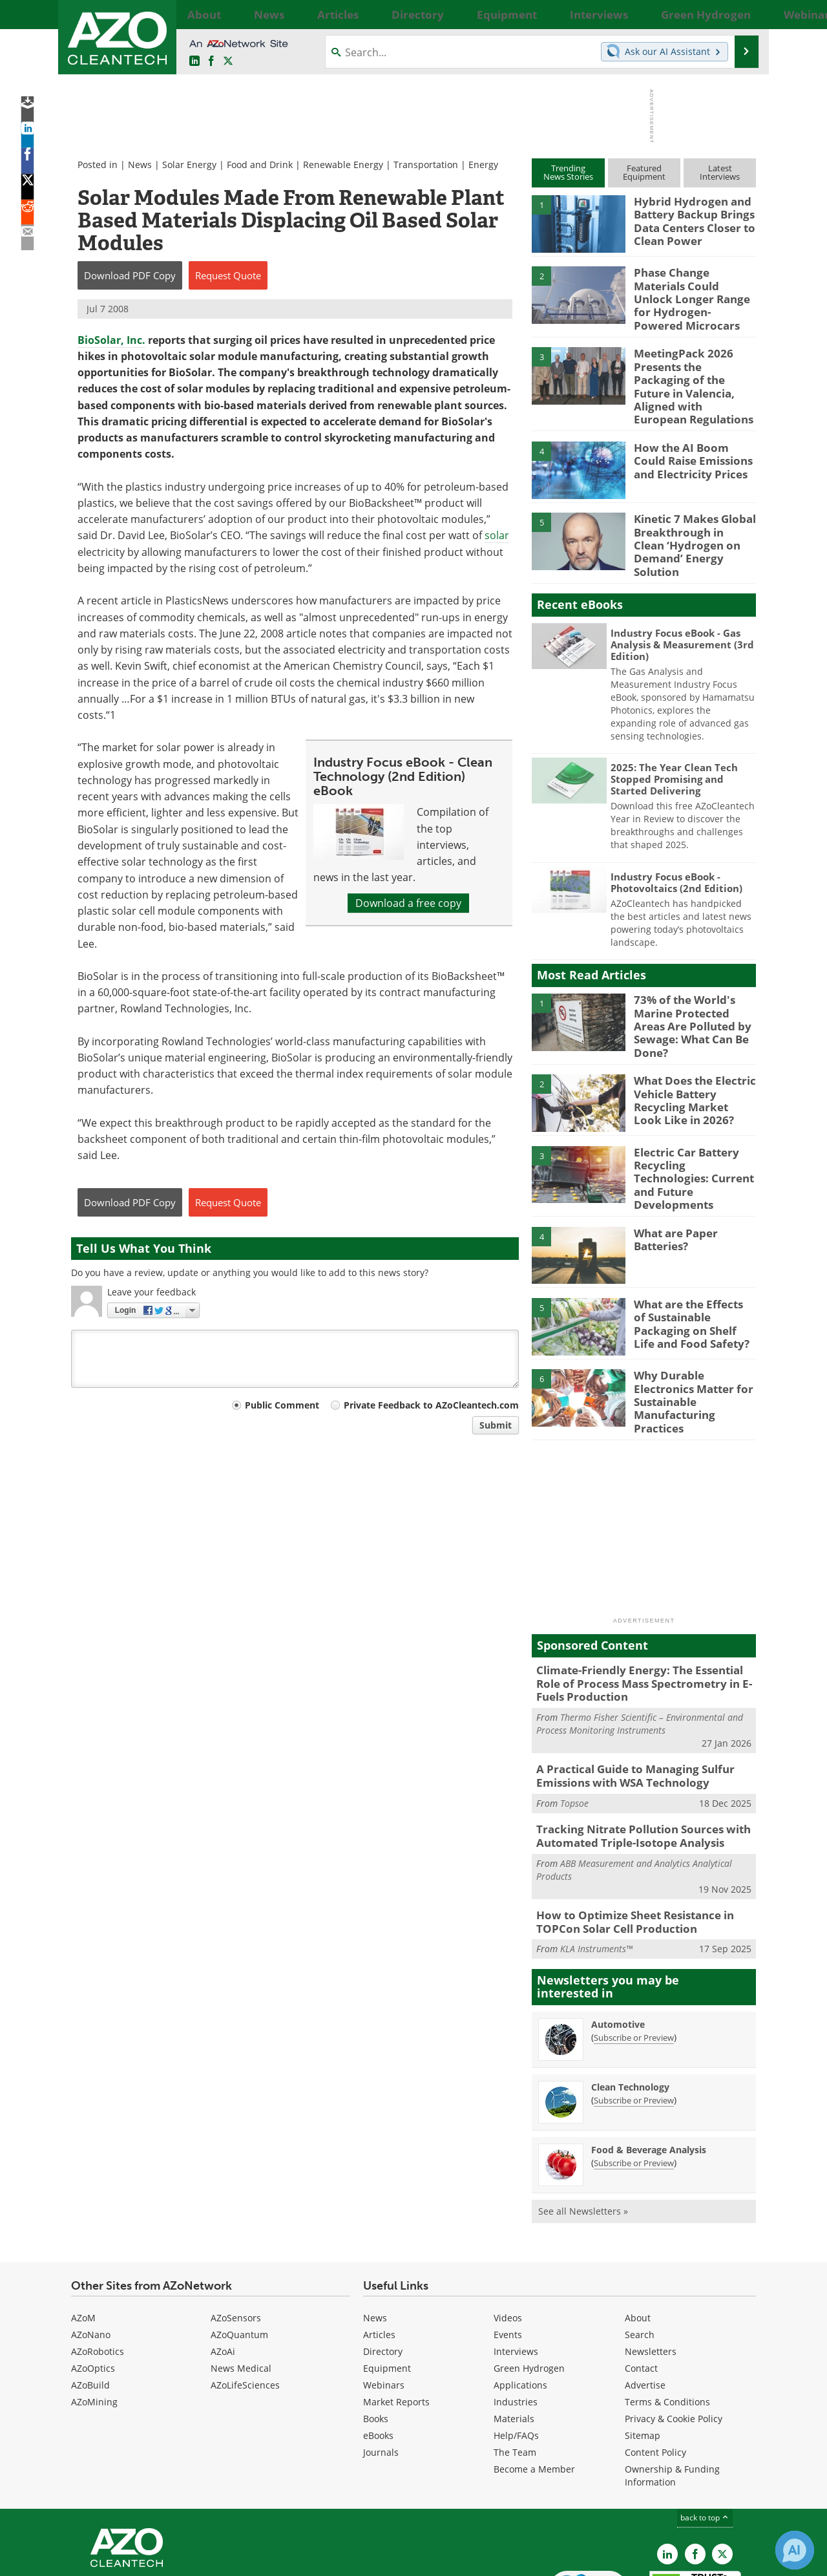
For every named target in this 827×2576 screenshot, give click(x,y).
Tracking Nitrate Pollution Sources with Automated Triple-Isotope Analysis (632, 1758)
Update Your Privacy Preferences (168, 2559)
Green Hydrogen (529, 2286)
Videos (508, 2236)
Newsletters (650, 2269)
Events (508, 2252)
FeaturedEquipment (644, 172)
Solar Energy (189, 164)
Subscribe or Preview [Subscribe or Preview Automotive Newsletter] (634, 1955)
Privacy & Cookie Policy (673, 2336)
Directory (383, 2269)
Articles (379, 2252)
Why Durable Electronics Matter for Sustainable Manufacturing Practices (694, 1328)
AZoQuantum (239, 2252)
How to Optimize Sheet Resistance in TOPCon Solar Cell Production (626, 1841)
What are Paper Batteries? (672, 1179)
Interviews (516, 2269)
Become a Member (534, 2387)
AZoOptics (93, 2286)
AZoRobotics (97, 2269)
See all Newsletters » (583, 2128)
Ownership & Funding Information (672, 2393)
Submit (495, 1425)
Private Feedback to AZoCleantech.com (431, 1405)
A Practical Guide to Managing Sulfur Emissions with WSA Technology (625, 1701)
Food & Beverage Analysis (648, 2067)
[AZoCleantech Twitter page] (228, 61)
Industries (516, 2320)
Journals (381, 2370)
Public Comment (282, 1405)
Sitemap (642, 2353)
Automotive (618, 1941)
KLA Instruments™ (596, 1866)
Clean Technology (630, 2004)
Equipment (387, 2286)
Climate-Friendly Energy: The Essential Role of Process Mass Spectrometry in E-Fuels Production (642, 1613)
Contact (641, 2286)
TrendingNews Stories (568, 172)
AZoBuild (90, 2303)
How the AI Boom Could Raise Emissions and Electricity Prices (691, 428)
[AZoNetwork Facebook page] (211, 61)
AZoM (83, 2236)
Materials (514, 2336)
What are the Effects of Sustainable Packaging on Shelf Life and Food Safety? (690, 1262)
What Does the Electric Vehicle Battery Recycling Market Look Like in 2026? (689, 1048)
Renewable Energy (343, 164)
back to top (704, 2435)
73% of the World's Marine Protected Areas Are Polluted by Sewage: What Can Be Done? (692, 977)
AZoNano (90, 2252)
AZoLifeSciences (245, 2303)
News (140, 164)
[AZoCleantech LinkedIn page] (194, 61)
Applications (520, 2303)
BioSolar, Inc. (111, 340)
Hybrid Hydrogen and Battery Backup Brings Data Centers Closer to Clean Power (689, 218)
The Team (515, 2370)
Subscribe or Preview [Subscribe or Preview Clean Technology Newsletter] (634, 2017)
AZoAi (223, 2269)
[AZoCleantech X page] (722, 2471)
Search (639, 2252)
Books (375, 2336)
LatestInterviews (720, 172)
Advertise (645, 2303)
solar (497, 535)
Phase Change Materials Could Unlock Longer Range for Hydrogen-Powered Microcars (692, 290)
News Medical (241, 2286)
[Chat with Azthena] (794, 2550)
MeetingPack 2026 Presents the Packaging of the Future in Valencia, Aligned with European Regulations (690, 367)
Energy (483, 164)
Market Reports (396, 2320)
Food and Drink (260, 164)
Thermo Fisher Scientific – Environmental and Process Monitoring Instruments (639, 1650)
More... (741, 14)
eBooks (378, 2353)
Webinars (383, 2303)
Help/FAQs (516, 2353)
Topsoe (574, 1727)
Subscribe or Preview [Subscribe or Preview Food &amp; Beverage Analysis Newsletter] (634, 2080)
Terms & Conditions (667, 2320)
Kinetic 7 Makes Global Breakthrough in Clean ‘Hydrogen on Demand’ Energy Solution (689, 505)
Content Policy (655, 2370)
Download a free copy (408, 903)
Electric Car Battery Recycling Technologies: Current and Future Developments (691, 1120)
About (638, 2236)
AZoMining (94, 2320)
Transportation (425, 164)
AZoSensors (236, 2236)
